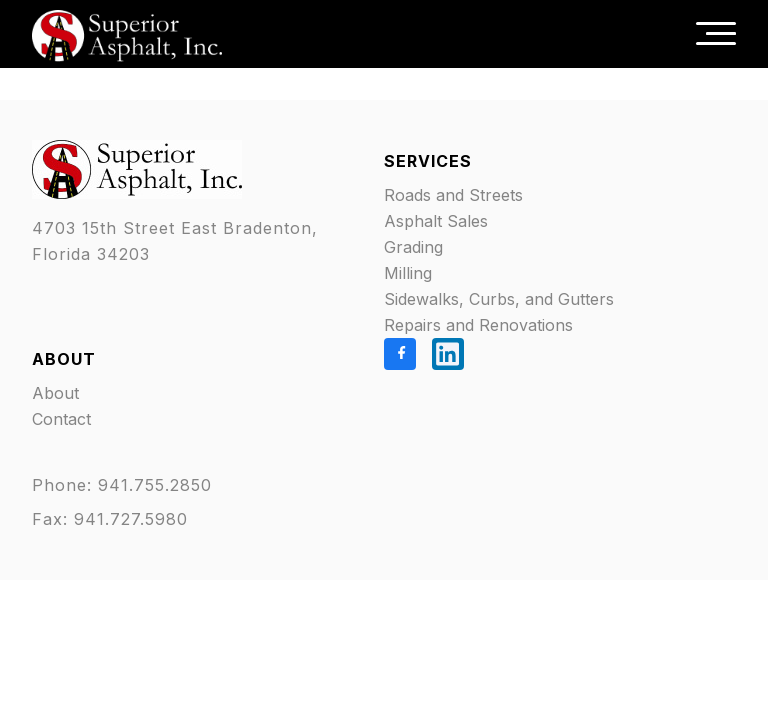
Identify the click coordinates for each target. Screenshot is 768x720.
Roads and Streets (453, 195)
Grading (413, 247)
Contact (61, 419)
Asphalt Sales (436, 221)
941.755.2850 (158, 485)
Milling (408, 273)
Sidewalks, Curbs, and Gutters (499, 299)
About (55, 393)
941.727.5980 (131, 519)
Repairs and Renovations (478, 325)
